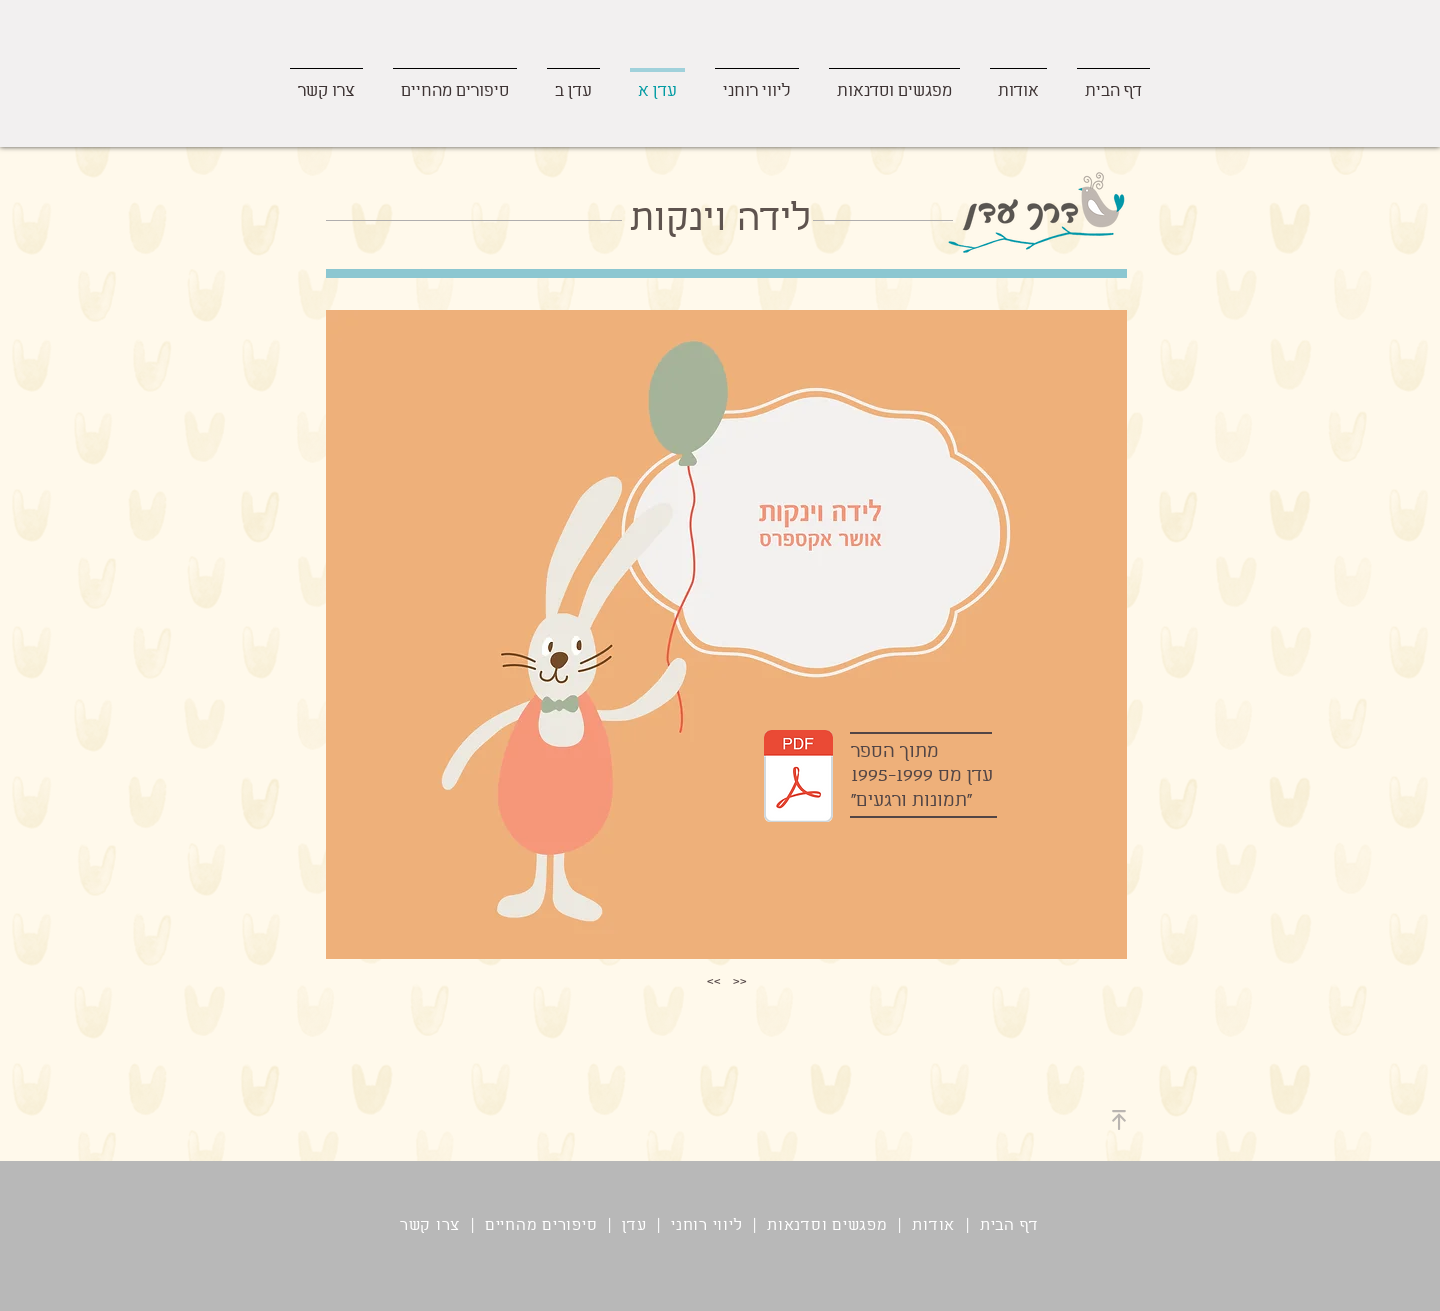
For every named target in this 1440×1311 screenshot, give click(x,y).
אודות (933, 1226)
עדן (634, 1226)
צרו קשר (430, 1226)
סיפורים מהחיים (538, 1226)
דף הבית (1009, 1226)
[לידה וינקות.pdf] (798, 778)
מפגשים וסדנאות (827, 1226)
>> (714, 980)
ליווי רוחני (706, 1226)
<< (740, 980)
